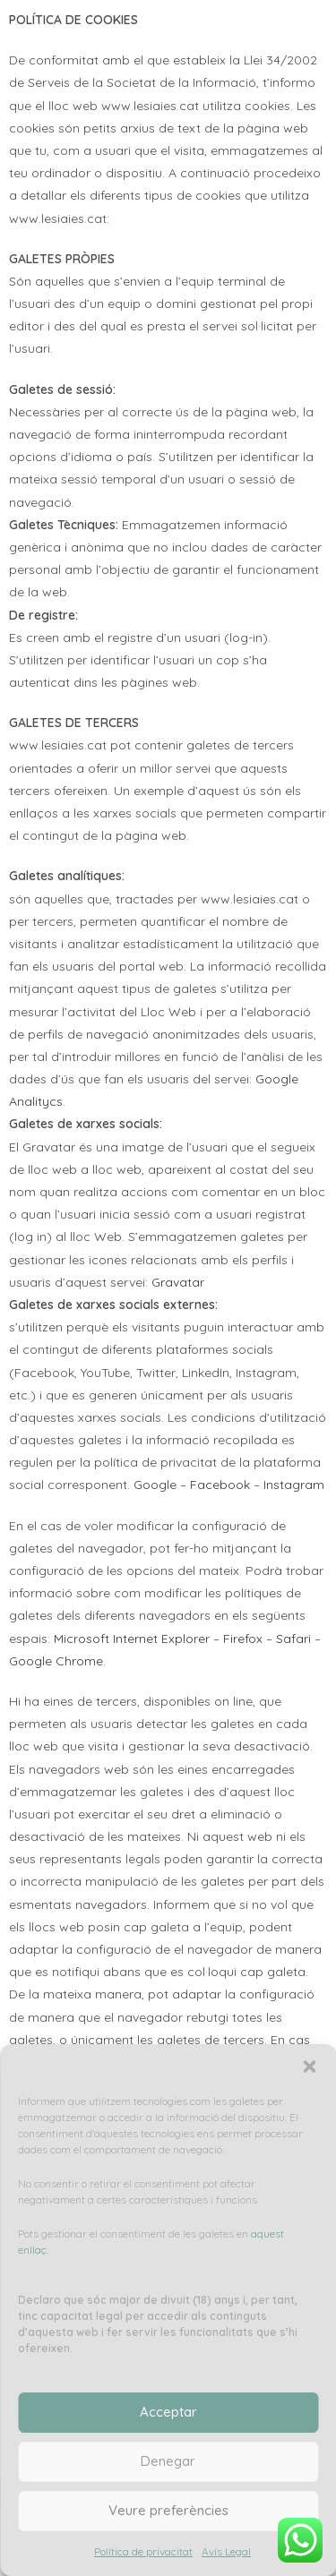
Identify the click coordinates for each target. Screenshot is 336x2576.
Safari (293, 1638)
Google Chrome (56, 1661)
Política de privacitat (143, 2551)
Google (155, 1484)
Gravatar (177, 1282)
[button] (309, 2066)
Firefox (243, 1638)
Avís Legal (226, 2551)
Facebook (220, 1484)
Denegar (168, 2460)
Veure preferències (168, 2510)
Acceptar (168, 2411)
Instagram (293, 1484)
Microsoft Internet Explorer (132, 1638)
